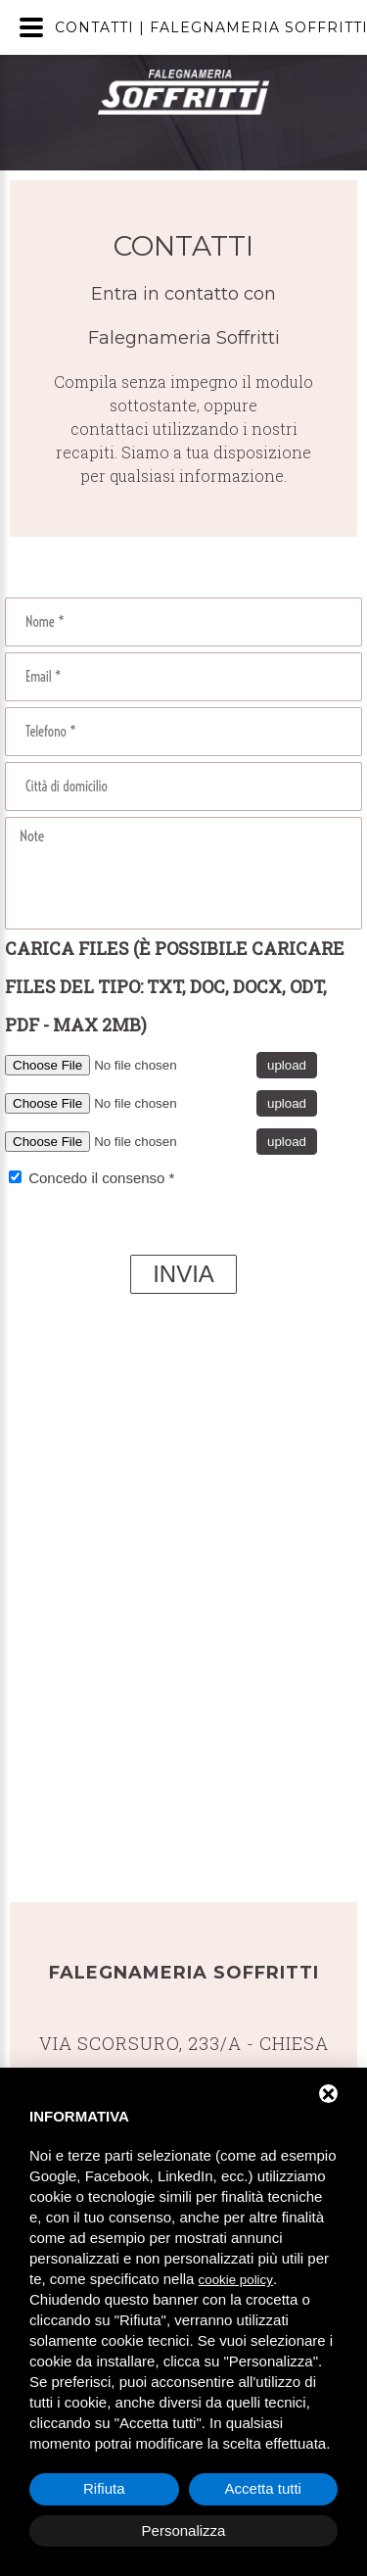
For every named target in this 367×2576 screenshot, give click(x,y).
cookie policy (236, 2279)
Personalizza (184, 2530)
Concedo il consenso (96, 1177)
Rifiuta (104, 2488)
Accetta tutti (263, 2488)
